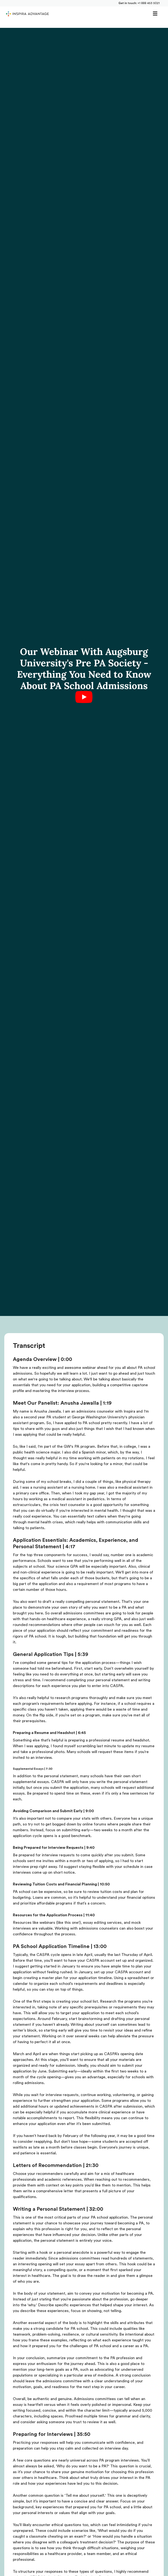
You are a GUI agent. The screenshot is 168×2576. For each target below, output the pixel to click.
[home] (27, 13)
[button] (155, 13)
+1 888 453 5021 (149, 3)
